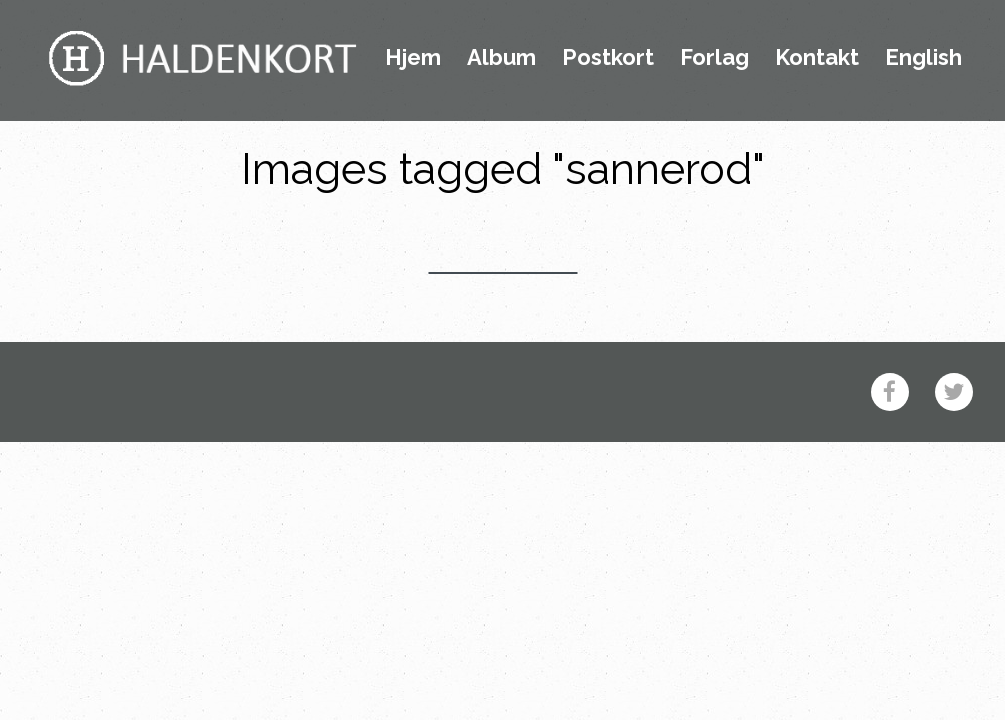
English (923, 58)
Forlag (714, 58)
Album (501, 58)
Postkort (608, 58)
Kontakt (817, 58)
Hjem (413, 58)
